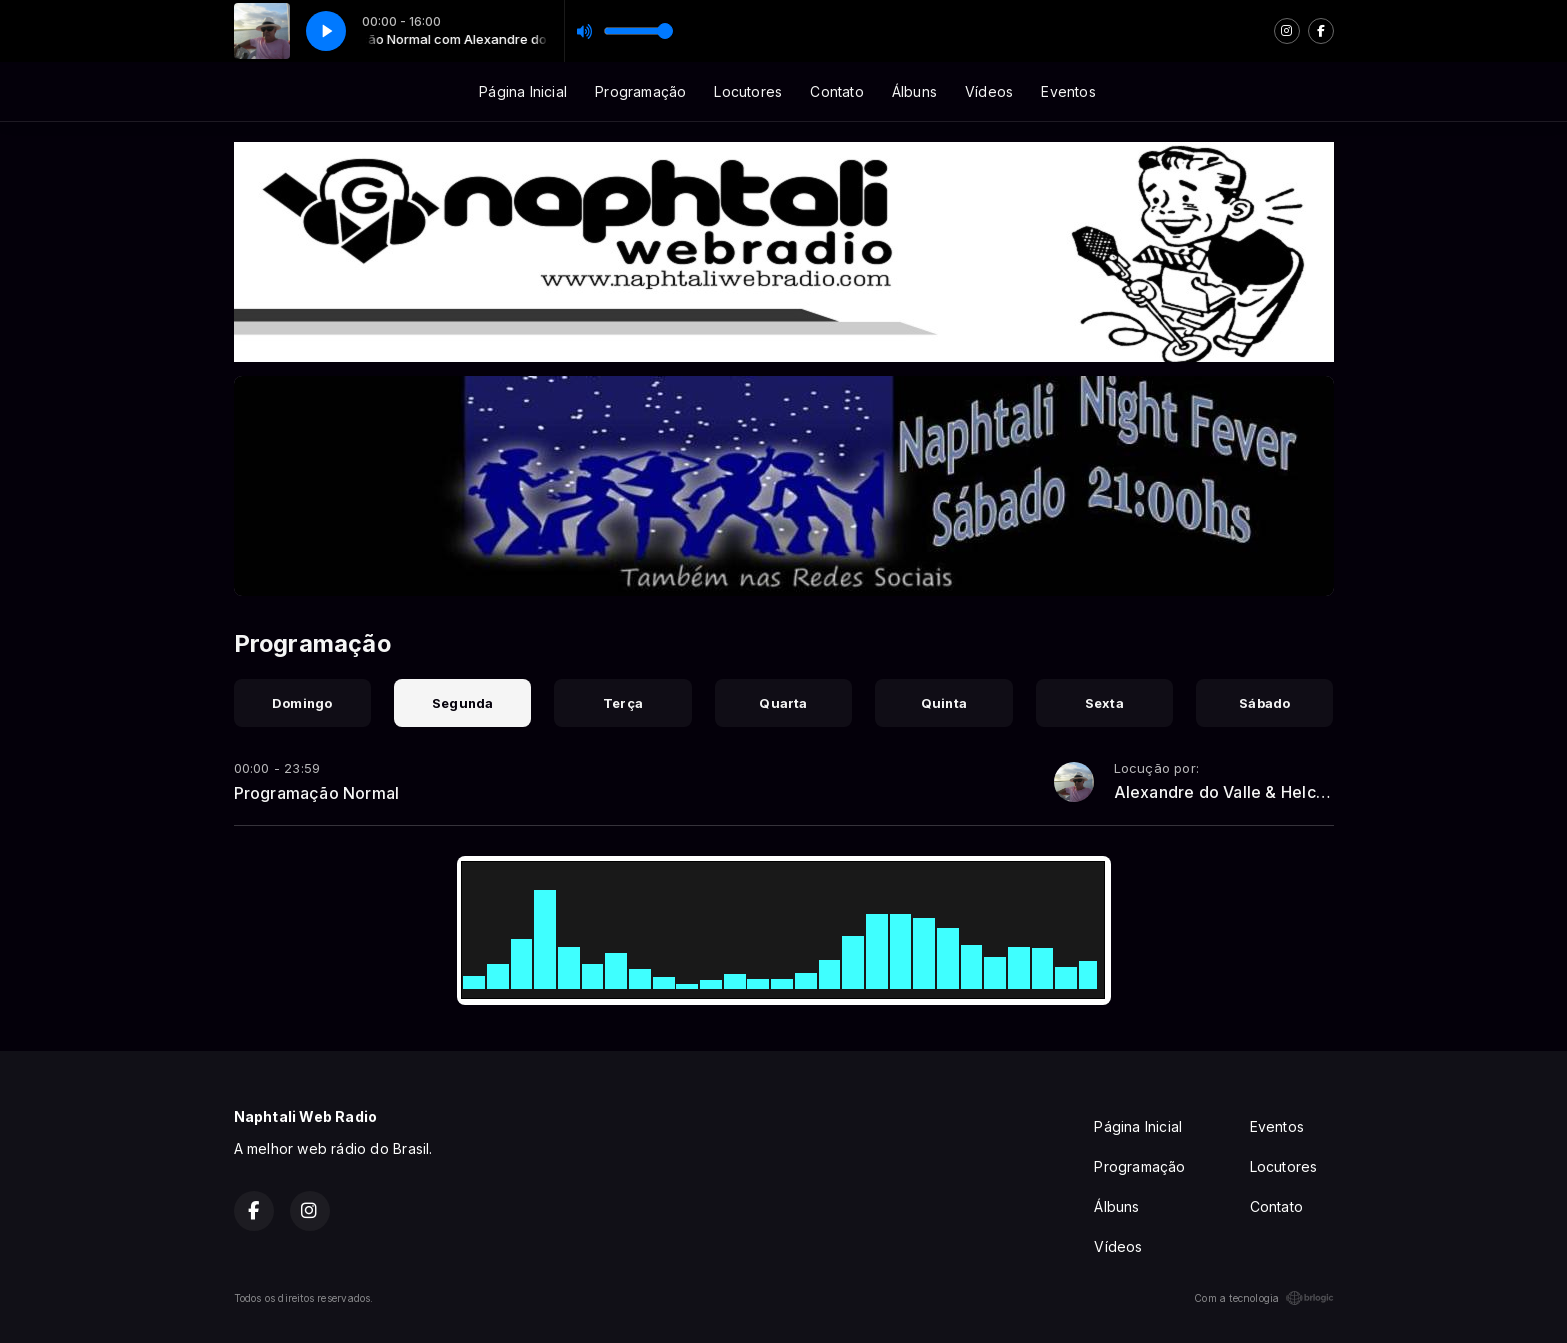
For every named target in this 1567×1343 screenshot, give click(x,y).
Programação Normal (317, 793)
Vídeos (989, 91)
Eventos (1068, 91)
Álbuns (914, 91)
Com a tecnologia (1263, 1298)
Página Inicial (523, 91)
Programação (640, 91)
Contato (836, 91)
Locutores (748, 91)
